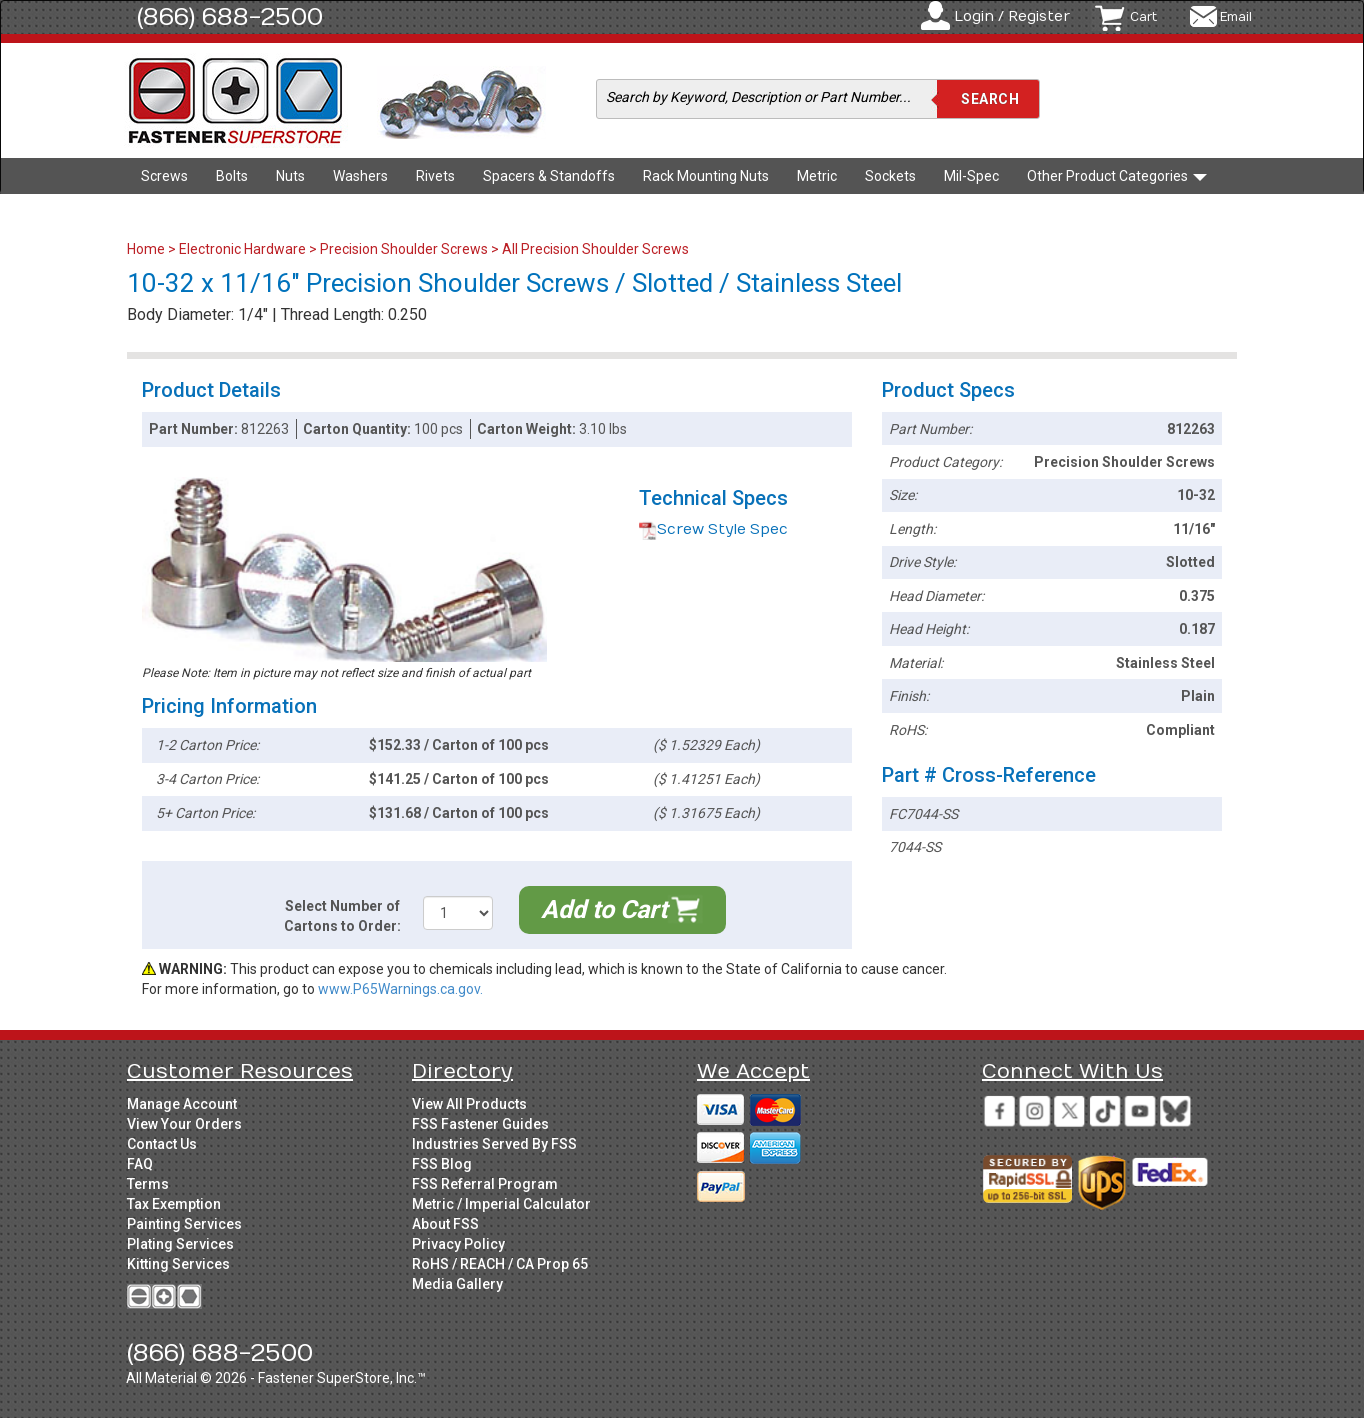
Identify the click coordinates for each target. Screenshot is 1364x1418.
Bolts (232, 176)
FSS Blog (442, 1164)
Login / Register (1012, 16)
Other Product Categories (1117, 176)
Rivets (435, 176)
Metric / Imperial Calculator (501, 1204)
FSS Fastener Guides (480, 1124)
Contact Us (162, 1144)
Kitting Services (178, 1264)
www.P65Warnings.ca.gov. (400, 989)
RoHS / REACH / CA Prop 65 (500, 1264)
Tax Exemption (174, 1204)
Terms (148, 1184)
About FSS (445, 1224)
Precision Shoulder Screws (404, 249)
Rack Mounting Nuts (706, 176)
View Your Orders (184, 1124)
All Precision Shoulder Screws (595, 249)
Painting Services (184, 1224)
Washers (360, 176)
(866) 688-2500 (230, 17)
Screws (164, 176)
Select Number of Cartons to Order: (342, 916)
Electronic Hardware (242, 249)
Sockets (890, 176)
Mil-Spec (971, 176)
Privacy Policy (458, 1244)
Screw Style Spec (713, 529)
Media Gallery (457, 1284)
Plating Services (180, 1244)
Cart (1143, 17)
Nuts (290, 176)
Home (147, 249)
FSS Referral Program (485, 1184)
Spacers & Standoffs (549, 176)
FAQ (140, 1164)
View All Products (469, 1104)
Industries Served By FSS (494, 1144)
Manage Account (182, 1104)
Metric (817, 176)
